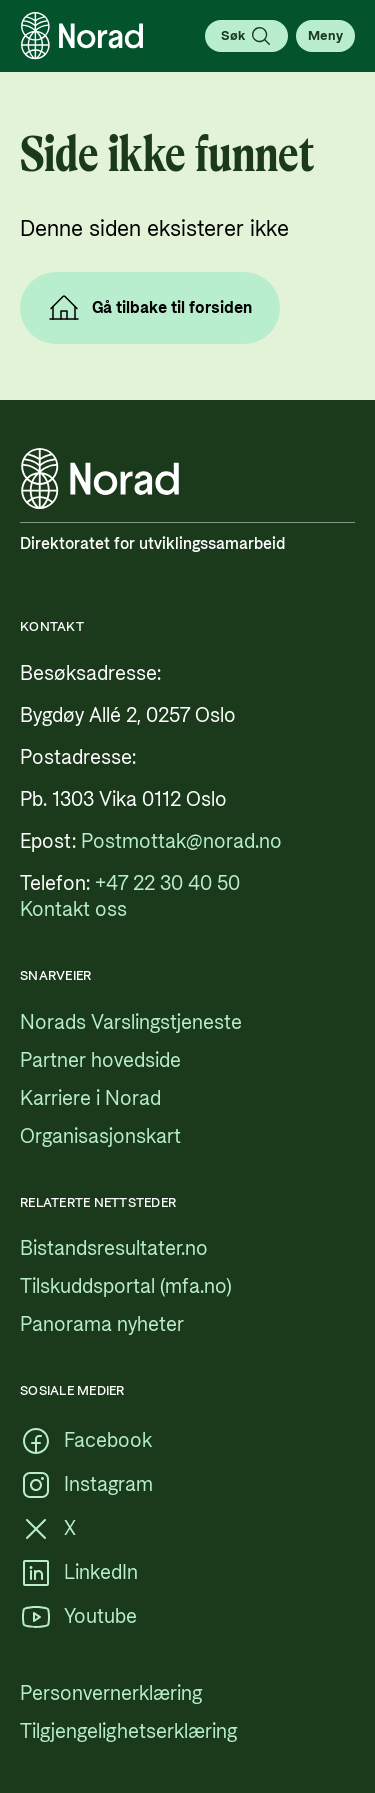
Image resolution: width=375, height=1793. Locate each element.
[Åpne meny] (325, 36)
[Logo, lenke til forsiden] (82, 36)
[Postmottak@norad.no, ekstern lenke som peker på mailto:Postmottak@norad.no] (181, 842)
